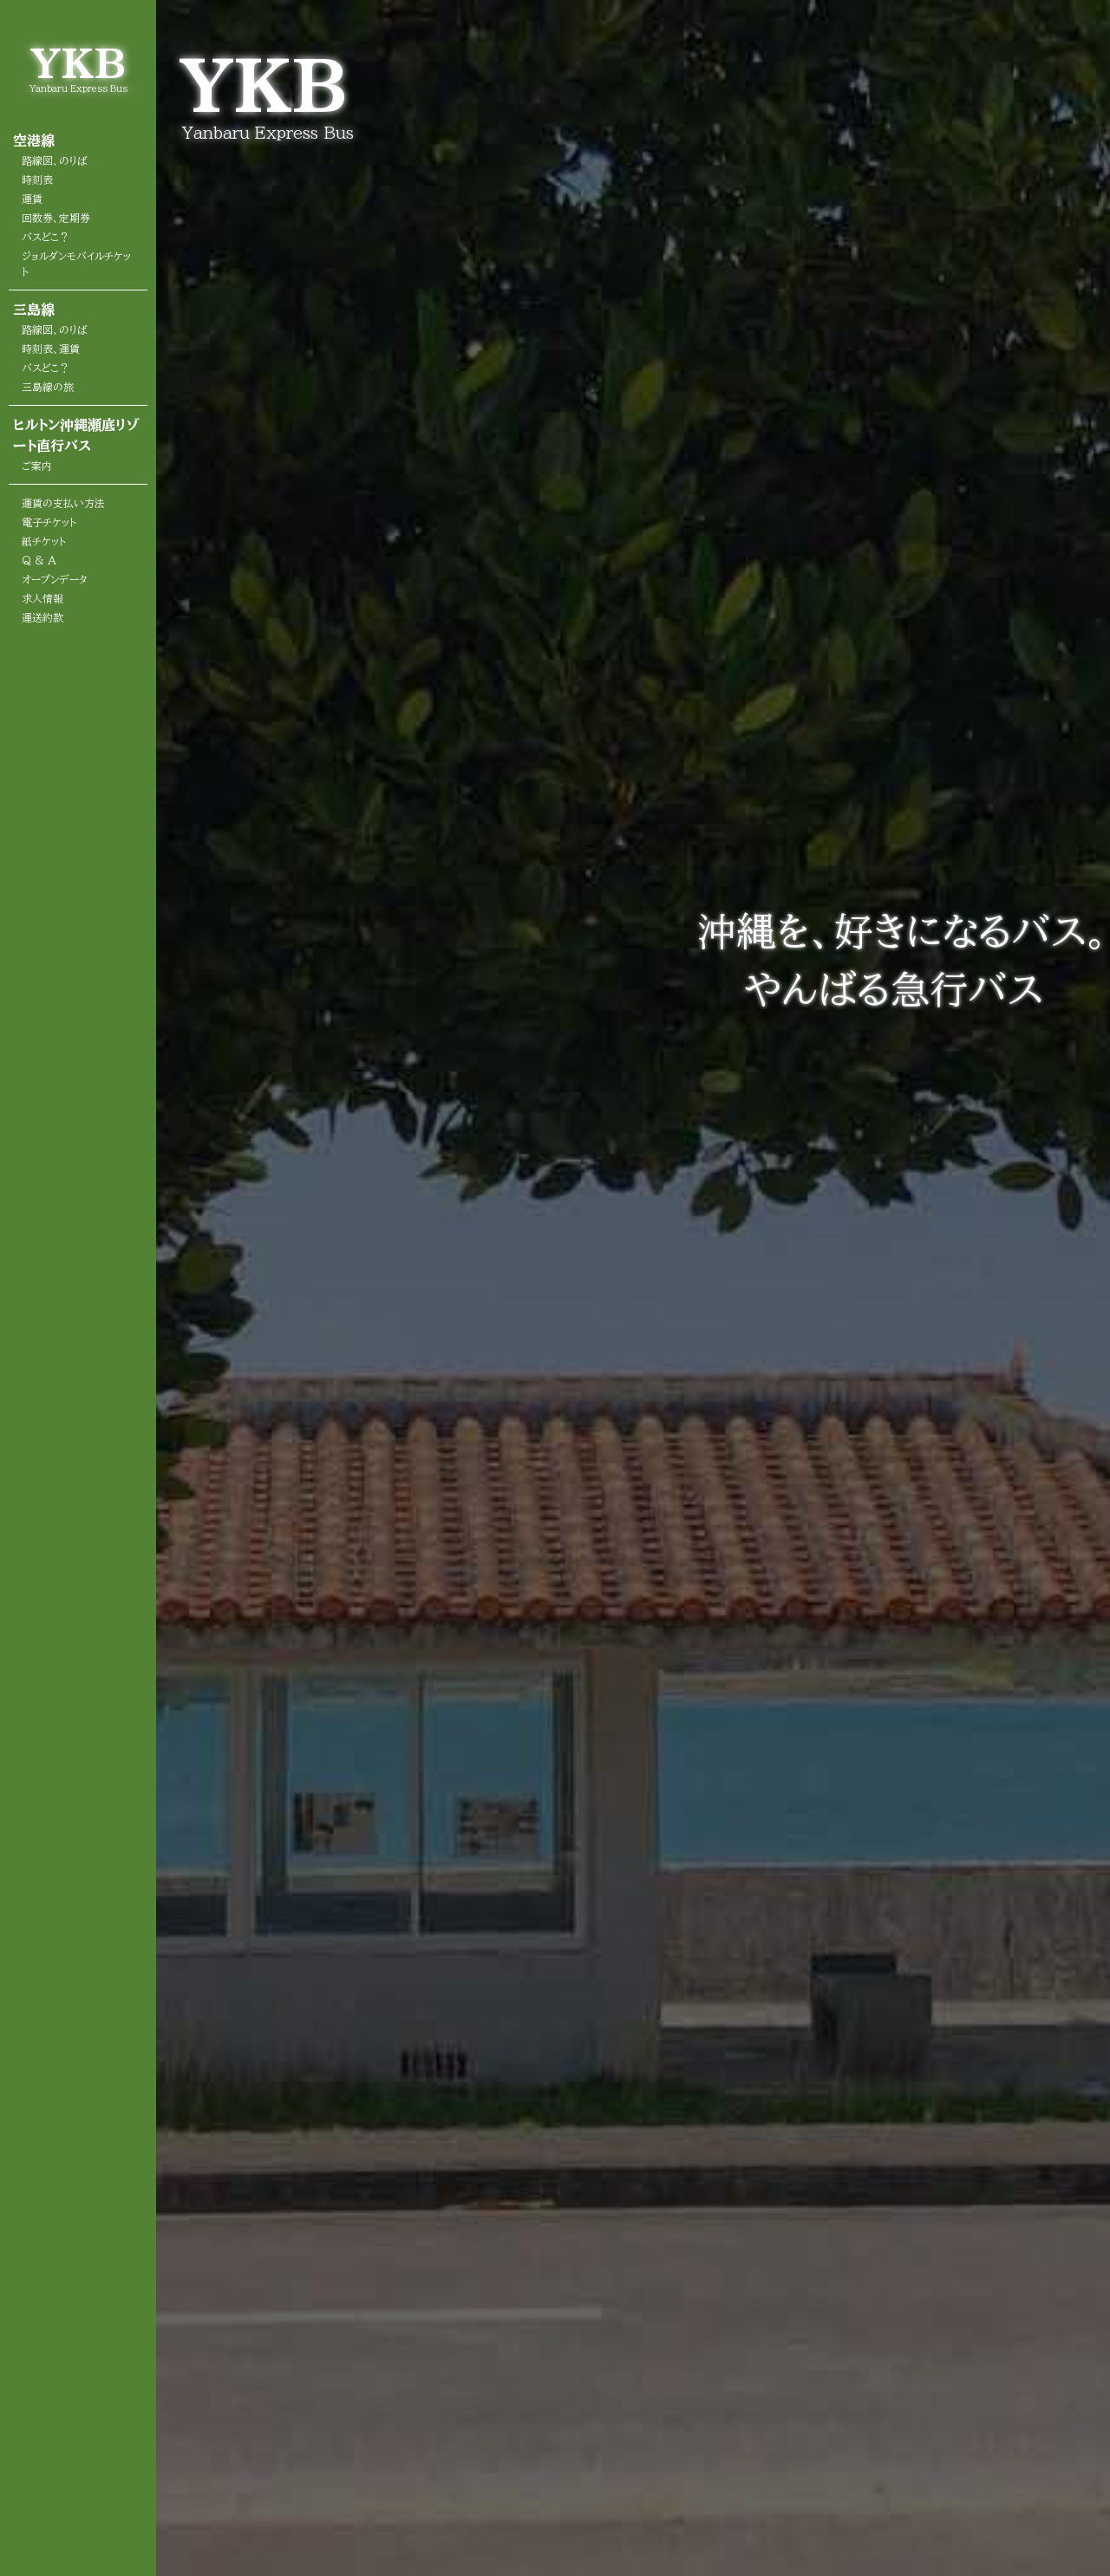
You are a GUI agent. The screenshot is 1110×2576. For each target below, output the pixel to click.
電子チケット (49, 522)
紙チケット (44, 541)
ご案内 (37, 465)
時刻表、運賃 (51, 348)
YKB (78, 62)
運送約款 (42, 617)
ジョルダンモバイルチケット (76, 264)
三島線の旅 (48, 387)
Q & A (39, 560)
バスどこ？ (45, 237)
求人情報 (42, 598)
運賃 (32, 198)
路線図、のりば (55, 160)
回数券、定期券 (56, 217)
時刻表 (37, 179)
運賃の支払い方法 (63, 503)
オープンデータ (55, 579)
